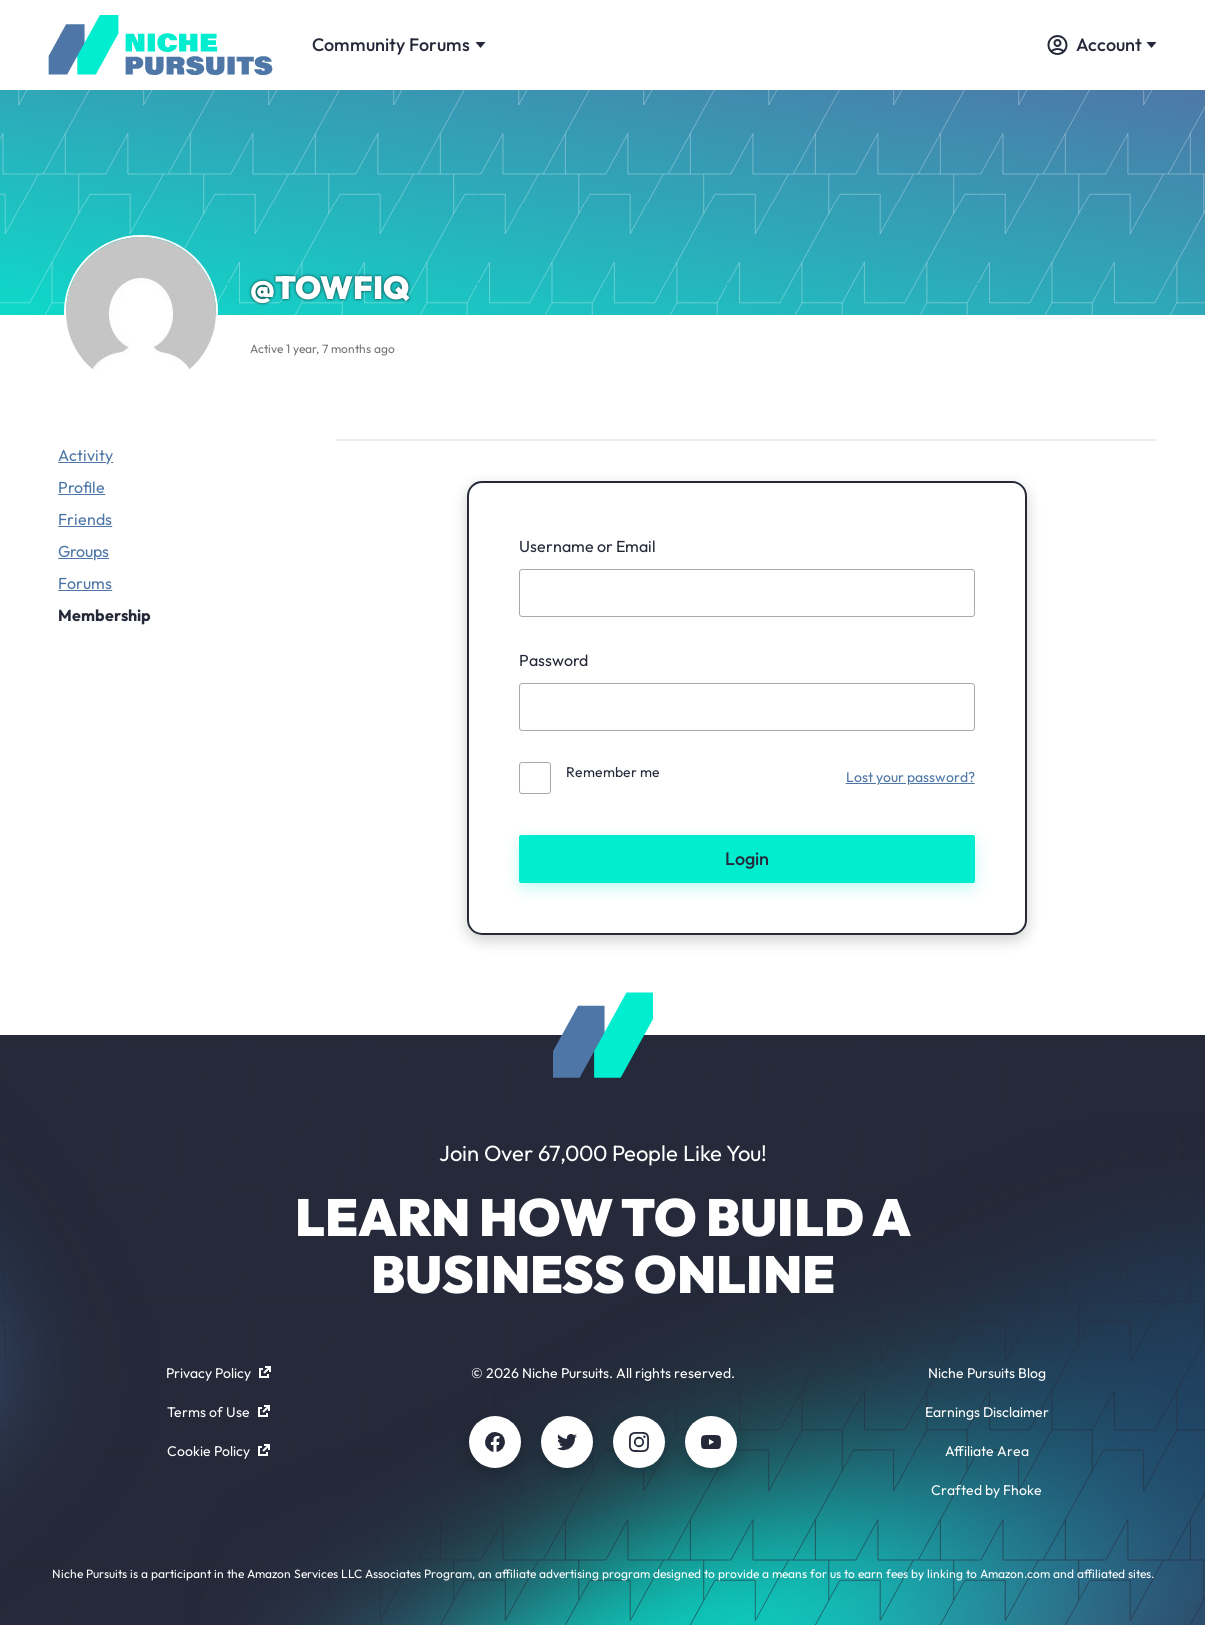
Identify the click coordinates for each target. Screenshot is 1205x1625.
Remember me (613, 772)
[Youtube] (711, 1442)
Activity (85, 455)
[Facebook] (495, 1442)
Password (553, 660)
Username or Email (587, 546)
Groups (83, 551)
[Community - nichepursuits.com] (160, 45)
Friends (85, 519)
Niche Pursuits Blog (987, 1373)
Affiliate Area (987, 1451)
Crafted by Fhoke (986, 1490)
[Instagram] (639, 1442)
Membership (104, 615)
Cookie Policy (218, 1451)
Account (1102, 44)
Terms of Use (218, 1412)
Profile (81, 487)
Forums (85, 583)
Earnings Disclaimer (987, 1412)
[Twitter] (567, 1442)
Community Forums (398, 44)
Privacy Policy (218, 1373)
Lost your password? (910, 777)
